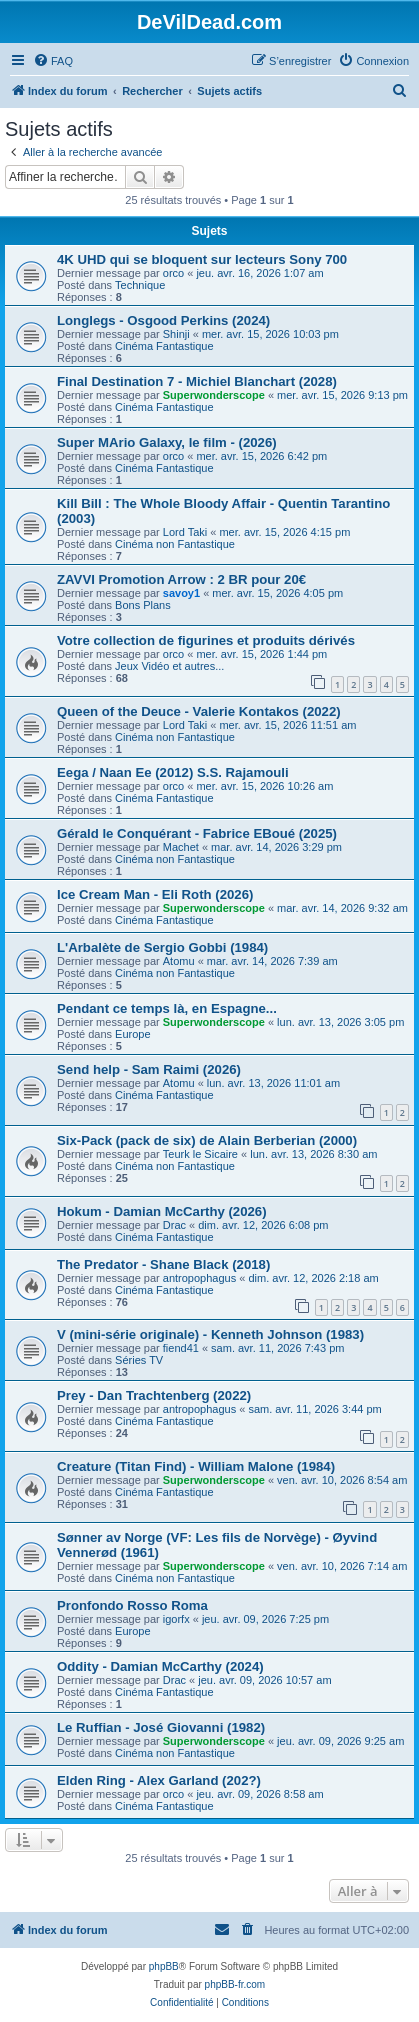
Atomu (179, 961)
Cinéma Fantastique (164, 346)
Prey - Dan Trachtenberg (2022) (154, 1395)
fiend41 (181, 1348)
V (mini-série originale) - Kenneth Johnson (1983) (210, 1334)
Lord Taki (185, 532)
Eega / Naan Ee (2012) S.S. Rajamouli (173, 772)
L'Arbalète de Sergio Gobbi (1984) (162, 947)
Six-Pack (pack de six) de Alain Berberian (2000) (207, 1140)
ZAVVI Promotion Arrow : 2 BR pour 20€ (181, 579)
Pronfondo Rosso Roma (132, 1605)
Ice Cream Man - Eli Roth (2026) (155, 894)
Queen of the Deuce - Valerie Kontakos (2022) (199, 711)
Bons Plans (143, 605)
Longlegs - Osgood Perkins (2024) (163, 320)
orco (173, 273)
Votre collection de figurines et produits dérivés (206, 640)
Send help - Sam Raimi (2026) (149, 1069)
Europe (132, 1034)
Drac (174, 1225)
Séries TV (139, 1360)
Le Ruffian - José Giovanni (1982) (161, 1727)
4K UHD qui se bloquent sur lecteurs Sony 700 (202, 259)
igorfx (176, 1619)
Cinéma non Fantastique (175, 544)
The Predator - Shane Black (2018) (163, 1264)
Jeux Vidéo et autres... (169, 666)
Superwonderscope (214, 395)
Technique (140, 285)
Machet (181, 847)
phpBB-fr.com (235, 1984)
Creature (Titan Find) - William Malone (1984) (196, 1466)
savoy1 (181, 593)
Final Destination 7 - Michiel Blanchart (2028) (197, 381)
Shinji (176, 334)
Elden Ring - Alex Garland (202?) (159, 1780)
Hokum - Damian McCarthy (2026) (162, 1211)
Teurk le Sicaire (200, 1154)
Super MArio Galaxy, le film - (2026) (167, 442)
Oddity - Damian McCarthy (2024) (160, 1666)
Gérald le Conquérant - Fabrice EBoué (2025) (197, 833)
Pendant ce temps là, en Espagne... (167, 1008)
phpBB (164, 1966)
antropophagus (199, 1278)
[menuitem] (53, 61)
